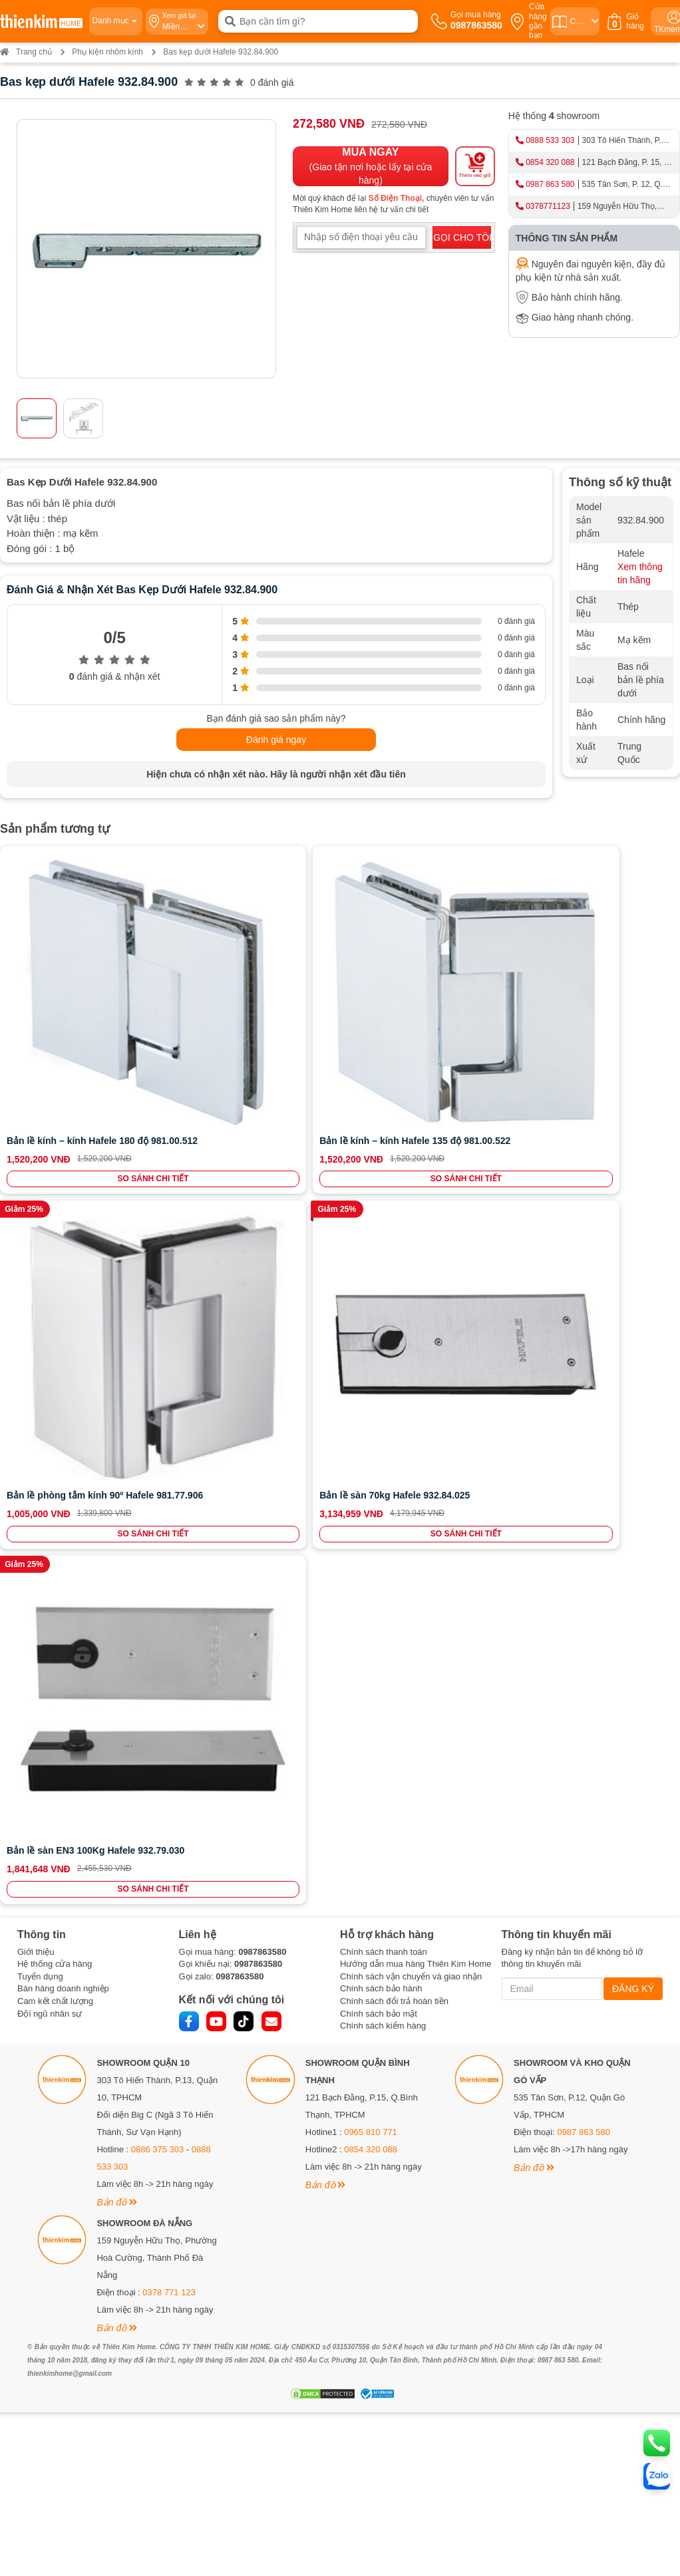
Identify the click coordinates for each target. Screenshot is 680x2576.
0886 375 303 (157, 1319)
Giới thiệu (35, 1120)
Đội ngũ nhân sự (49, 1182)
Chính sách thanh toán (383, 1120)
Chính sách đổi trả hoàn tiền (394, 1170)
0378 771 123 (169, 1462)
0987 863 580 (550, 184)
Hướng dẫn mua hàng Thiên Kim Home (416, 1133)
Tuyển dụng (40, 1145)
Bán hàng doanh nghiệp (63, 1158)
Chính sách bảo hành (381, 1158)
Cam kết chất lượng (55, 1170)
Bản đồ (116, 1371)
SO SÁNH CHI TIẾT (65, 1057)
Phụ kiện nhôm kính (107, 52)
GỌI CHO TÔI (462, 237)
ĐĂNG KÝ (633, 1157)
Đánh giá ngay (276, 739)
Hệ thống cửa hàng (54, 1133)
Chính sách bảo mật (378, 1182)
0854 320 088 (550, 162)
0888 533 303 (550, 140)
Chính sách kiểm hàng (383, 1194)
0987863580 (262, 1120)
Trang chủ (26, 52)
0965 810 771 (370, 1301)
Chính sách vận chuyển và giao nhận (411, 1145)
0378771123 (548, 206)
